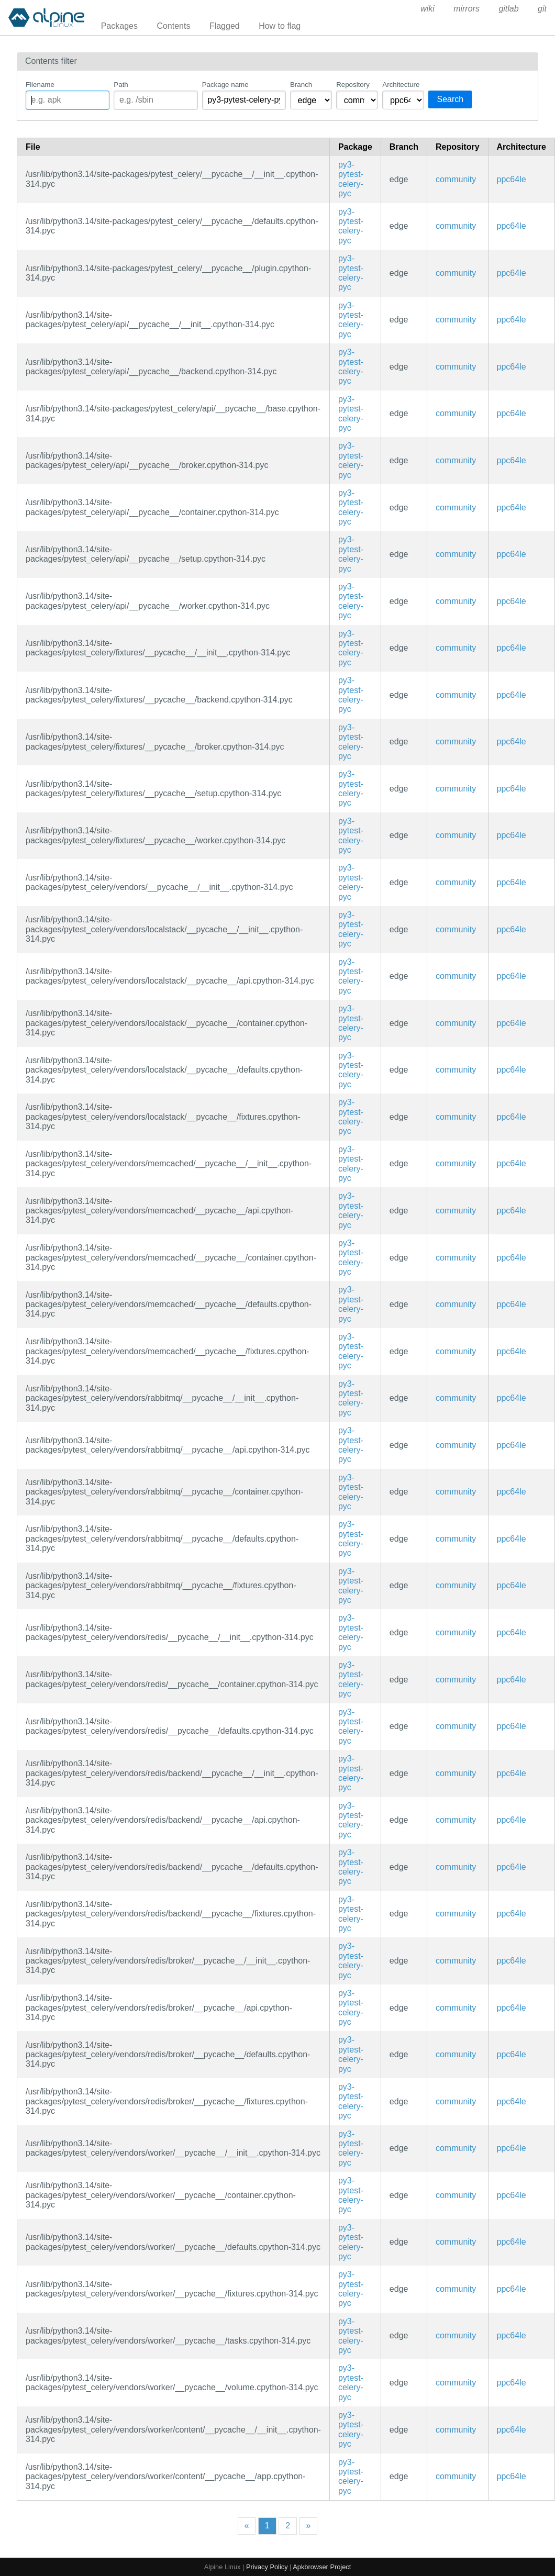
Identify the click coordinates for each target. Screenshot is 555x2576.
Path (121, 84)
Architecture (400, 84)
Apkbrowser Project (322, 2567)
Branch (301, 84)
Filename (40, 84)
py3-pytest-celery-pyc (350, 179)
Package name (225, 84)
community (456, 179)
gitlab (508, 8)
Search (450, 99)
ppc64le (511, 179)
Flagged (224, 25)
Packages (119, 25)
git (542, 8)
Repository (353, 84)
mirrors (466, 8)
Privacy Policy (267, 2567)
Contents (173, 25)
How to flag (280, 25)
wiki (427, 8)
